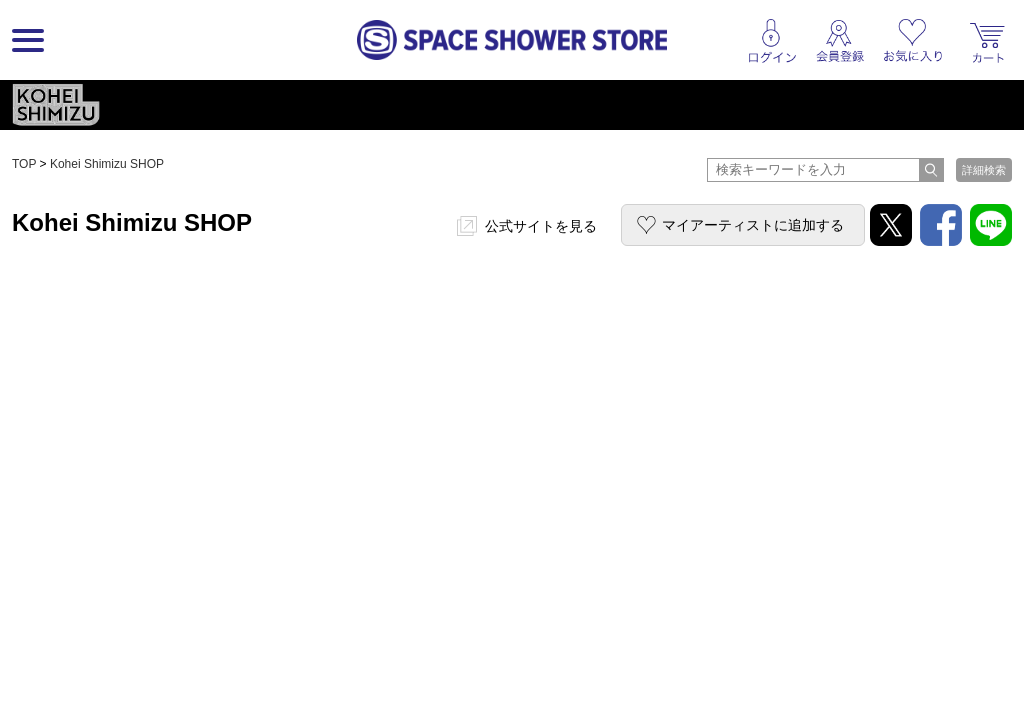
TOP (24, 164)
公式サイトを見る (541, 226)
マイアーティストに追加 (753, 225)
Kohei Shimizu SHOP (107, 164)
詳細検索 (984, 170)
